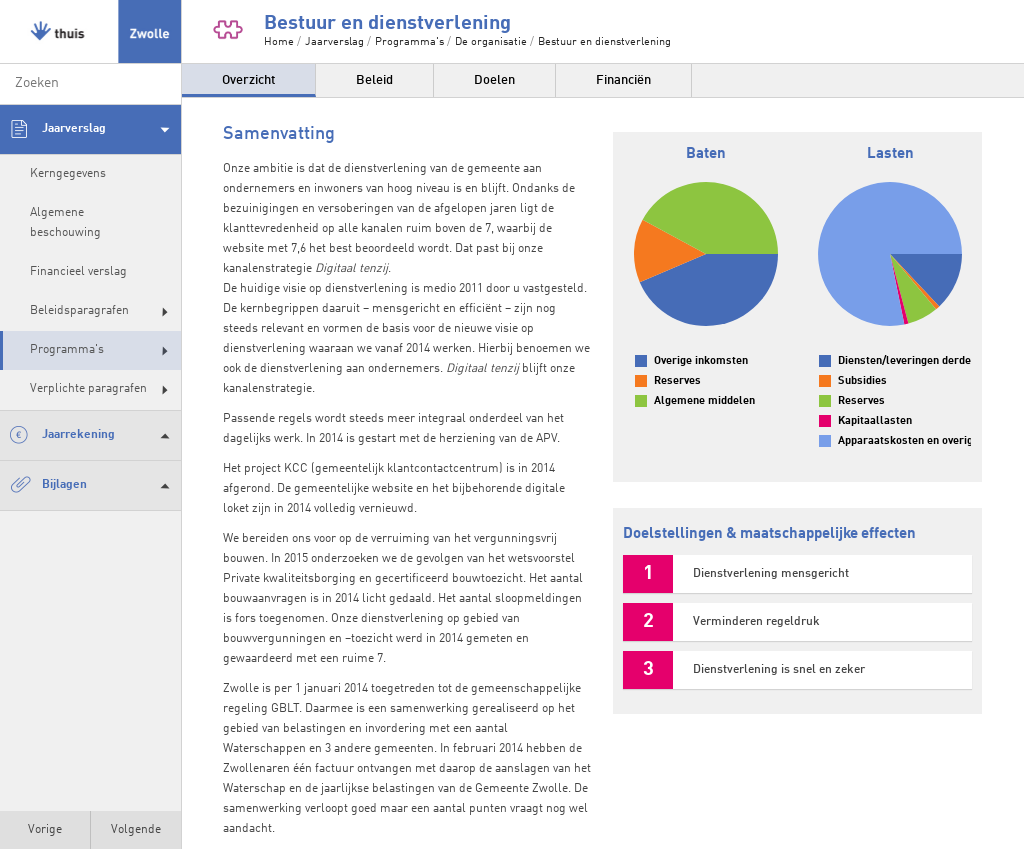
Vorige (45, 830)
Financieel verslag (78, 272)
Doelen (494, 80)
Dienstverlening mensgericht (771, 574)
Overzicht (248, 80)
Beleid (374, 80)
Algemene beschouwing (65, 222)
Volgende (136, 830)
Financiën (623, 80)
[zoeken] (90, 84)
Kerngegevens (68, 174)
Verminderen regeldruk (756, 622)
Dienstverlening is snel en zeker (779, 670)
